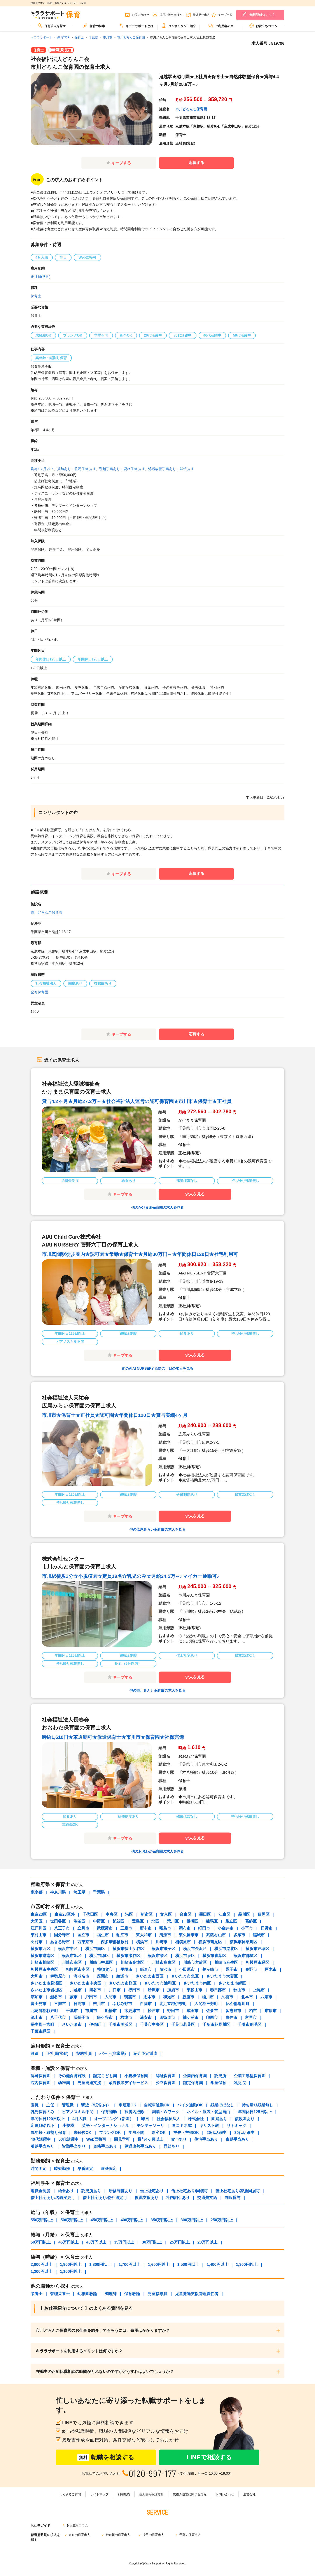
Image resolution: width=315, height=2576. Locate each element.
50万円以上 (41, 2242)
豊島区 (138, 1921)
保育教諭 (132, 2294)
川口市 (115, 1990)
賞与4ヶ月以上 (42, 469)
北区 (155, 1921)
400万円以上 (132, 2220)
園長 (34, 2105)
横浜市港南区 (42, 1956)
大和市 (36, 1976)
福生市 (103, 1935)
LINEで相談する (209, 2457)
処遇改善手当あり (162, 469)
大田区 (36, 1921)
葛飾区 (251, 1921)
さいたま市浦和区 (160, 1983)
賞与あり (64, 469)
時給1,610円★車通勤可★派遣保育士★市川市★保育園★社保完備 (113, 1737)
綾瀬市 (122, 1976)
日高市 (79, 2004)
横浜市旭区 (72, 1956)
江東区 (224, 1914)
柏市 (253, 2011)
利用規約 (124, 2494)
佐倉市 (212, 2011)
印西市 (212, 2017)
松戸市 (153, 2011)
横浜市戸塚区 (257, 1949)
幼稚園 (64, 2083)
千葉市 (72, 2011)
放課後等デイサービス (128, 2083)
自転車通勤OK (157, 2105)
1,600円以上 (159, 2264)
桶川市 (208, 1997)
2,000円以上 (41, 2264)
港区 (129, 1914)
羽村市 (36, 1942)
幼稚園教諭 (87, 2294)
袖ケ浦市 (190, 2017)
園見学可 (122, 2139)
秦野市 (251, 1969)
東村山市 (38, 1935)
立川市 (83, 1928)
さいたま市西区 (149, 1976)
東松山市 (194, 1990)
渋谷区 (79, 1921)
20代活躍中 (216, 2132)
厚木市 (270, 1969)
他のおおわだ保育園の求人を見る (157, 1851)
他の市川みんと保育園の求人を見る (158, 1690)
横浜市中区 (68, 1949)
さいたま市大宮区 (222, 1976)
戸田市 (91, 1997)
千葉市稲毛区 (249, 2024)
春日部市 (218, 1990)
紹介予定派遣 (145, 2053)
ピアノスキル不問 (77, 2112)
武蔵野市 (105, 1928)
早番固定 (85, 2168)
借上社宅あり (152, 2191)
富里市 (251, 2017)
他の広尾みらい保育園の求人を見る (158, 1529)
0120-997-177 (152, 2473)
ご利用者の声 (220, 25)
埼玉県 (79, 1892)
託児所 (220, 2076)
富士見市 (38, 2004)
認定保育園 (193, 2083)
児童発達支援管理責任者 (196, 2294)
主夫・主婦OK (186, 2132)
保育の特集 (94, 25)
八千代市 (58, 2017)
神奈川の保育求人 (118, 2534)
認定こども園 (105, 2076)
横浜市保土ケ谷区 (128, 1949)
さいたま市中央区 (85, 1983)
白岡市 (146, 2004)
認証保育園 (165, 2076)
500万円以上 (72, 2220)
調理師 (111, 2294)
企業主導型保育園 (249, 2076)
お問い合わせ (140, 14)
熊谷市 (95, 1990)
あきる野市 (60, 1942)
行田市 (134, 1990)
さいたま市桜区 (122, 1983)
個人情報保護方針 (151, 2494)
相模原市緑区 (257, 1962)
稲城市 (259, 1935)
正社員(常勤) (41, 276)
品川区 (244, 1914)
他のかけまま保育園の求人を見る (157, 1207)
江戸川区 (38, 1928)
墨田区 (205, 1914)
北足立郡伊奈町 (173, 2004)
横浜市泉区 (185, 1956)
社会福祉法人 (168, 2119)
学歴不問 (136, 2132)
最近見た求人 (201, 14)
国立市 (83, 1935)
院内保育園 (40, 2083)
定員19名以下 (43, 2125)
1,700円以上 (129, 2264)
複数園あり (244, 2119)
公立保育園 (165, 2083)
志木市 (149, 1997)
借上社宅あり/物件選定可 (105, 2198)
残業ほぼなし (222, 2105)
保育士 (36, 296)
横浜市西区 (40, 1949)
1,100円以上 (71, 2271)
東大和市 (144, 1935)
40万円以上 (96, 2242)
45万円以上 (68, 2242)
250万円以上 (222, 2220)
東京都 (36, 1892)
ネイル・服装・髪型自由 (208, 2112)
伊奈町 (95, 2024)
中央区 (111, 1914)
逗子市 (232, 1969)
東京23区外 (64, 1914)
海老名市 (81, 1976)
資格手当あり (134, 469)
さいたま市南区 (197, 1983)
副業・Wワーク (165, 2112)
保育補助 (109, 2112)
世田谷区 (58, 1921)
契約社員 (84, 2053)
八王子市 (62, 1928)
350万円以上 (161, 2220)
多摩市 (239, 1935)
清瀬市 (165, 1935)
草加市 (36, 1997)
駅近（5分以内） (96, 2105)
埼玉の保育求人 (153, 2534)
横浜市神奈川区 (243, 1942)
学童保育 (218, 2083)
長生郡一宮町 (42, 2024)
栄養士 (36, 2294)
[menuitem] (52, 27)
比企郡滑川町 (237, 2004)
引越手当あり (109, 469)
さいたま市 (72, 2024)
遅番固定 (109, 2168)
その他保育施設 (72, 2076)
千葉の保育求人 (190, 2534)
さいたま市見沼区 (46, 1983)
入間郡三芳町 (206, 2004)
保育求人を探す (52, 25)
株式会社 (196, 2119)
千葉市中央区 (152, 2024)
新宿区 (146, 1914)
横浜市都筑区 (245, 1956)
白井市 (231, 2017)
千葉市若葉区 (183, 2024)
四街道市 (167, 2017)
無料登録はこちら (262, 15)
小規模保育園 (136, 2076)
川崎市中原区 (101, 1962)
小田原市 (187, 1969)
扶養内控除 (134, 2112)
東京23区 (39, 1914)
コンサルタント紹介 (179, 25)
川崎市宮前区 (195, 1962)
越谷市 (56, 1997)
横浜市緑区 (99, 1956)
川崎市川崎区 (42, 1962)
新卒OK (159, 2132)
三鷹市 (126, 1928)
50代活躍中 (68, 2139)
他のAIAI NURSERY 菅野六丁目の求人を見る (157, 1368)
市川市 (91, 2011)
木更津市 (132, 2011)
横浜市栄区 (158, 1956)
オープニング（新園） (113, 2119)
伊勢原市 (58, 1976)
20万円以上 (207, 2242)
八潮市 (266, 1997)
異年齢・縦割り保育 (48, 2132)
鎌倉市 (146, 1969)
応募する (196, 163)
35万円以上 (124, 2242)
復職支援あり (146, 2198)
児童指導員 (157, 2294)
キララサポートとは (136, 25)
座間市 (103, 1976)
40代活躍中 (41, 2139)
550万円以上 (42, 2220)
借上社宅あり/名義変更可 (53, 2198)
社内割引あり (178, 2198)
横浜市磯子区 (163, 1949)
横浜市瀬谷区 (128, 1956)
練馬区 (212, 1921)
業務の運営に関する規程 (189, 2494)
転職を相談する (105, 2457)
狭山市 (239, 1990)
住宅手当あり (85, 469)
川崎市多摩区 (163, 1962)
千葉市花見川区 (216, 2024)
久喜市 (227, 1997)
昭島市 (165, 1928)
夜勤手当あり (237, 2139)
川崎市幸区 (72, 1962)
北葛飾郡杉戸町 (44, 2011)
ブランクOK (110, 2132)
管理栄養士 (60, 2294)
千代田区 (90, 1914)
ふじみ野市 (122, 2004)
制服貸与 (232, 2198)
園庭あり (219, 2119)
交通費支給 (207, 2198)
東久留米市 (188, 1935)
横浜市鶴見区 (210, 1942)
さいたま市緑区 (232, 1983)
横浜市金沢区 (195, 1949)
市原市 (270, 2011)
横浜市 (142, 1942)
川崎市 (161, 1942)
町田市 (204, 1928)
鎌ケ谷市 (105, 2017)
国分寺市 (62, 1935)
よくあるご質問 (70, 2494)
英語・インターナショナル (105, 2125)
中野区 (99, 1921)
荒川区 (173, 1921)
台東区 (185, 1914)
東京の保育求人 (79, 2534)
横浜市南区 (95, 1949)
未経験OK (82, 2132)
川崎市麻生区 (226, 1962)
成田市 (192, 2011)
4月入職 (79, 2119)
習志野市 (233, 2011)
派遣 (34, 2053)
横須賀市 (105, 1969)
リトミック (236, 2125)
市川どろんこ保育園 (191, 109)
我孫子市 (81, 2017)
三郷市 (60, 2004)
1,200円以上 (41, 2271)
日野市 (267, 1928)
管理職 (68, 2105)
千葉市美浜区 (120, 2024)
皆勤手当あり (74, 2146)
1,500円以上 (188, 2264)
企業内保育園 (195, 2076)
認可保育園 (39, 992)
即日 (145, 2119)
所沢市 (153, 1990)
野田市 (173, 2011)
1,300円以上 (247, 2264)
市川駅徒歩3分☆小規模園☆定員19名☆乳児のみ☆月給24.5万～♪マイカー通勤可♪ (130, 1576)
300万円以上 (191, 2220)
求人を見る (195, 1194)
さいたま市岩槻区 (46, 1990)
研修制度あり (120, 2191)
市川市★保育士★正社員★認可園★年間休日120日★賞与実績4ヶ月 (114, 1415)
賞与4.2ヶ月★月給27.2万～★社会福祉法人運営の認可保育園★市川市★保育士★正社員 (136, 1101)
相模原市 (183, 1942)
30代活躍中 (244, 2132)
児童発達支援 (89, 2083)
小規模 (68, 2125)
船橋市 (111, 2011)
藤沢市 (165, 1969)
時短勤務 (62, 2168)
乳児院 (240, 2083)
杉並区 (118, 1921)
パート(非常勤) (113, 2053)
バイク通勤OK (190, 2105)
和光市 (169, 1997)
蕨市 (73, 1997)
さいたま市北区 (185, 1976)
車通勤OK (127, 2105)
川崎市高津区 (132, 1962)
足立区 (231, 1921)
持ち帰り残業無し (257, 2105)
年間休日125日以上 (255, 2112)
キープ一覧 (225, 14)
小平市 (247, 1928)
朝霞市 (130, 1997)
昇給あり (187, 469)
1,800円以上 (100, 2264)
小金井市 (225, 1928)
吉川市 (99, 2004)
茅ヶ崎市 (210, 1969)
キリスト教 (209, 2125)
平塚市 (126, 1969)
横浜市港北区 (226, 1949)
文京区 (166, 1914)
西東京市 (85, 1942)
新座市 (188, 1997)
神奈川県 (58, 1892)
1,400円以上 (217, 2264)
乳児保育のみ (42, 2112)
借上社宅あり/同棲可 (189, 2191)
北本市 (247, 1997)
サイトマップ (99, 2494)
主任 (50, 2105)
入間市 (110, 1997)
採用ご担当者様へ (170, 14)
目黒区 (264, 1914)
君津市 (126, 2017)
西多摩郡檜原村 (114, 1942)
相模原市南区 (77, 1969)
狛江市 (122, 1935)
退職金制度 (40, 2191)
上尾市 (259, 1990)
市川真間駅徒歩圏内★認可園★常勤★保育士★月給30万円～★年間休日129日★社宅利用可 (140, 1254)
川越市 (76, 1990)
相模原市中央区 (44, 1969)
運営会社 (249, 2494)
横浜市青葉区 (214, 1956)
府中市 (146, 1928)
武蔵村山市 (216, 1935)
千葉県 (99, 1892)
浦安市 (146, 2017)
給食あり (66, 2191)
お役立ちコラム (263, 25)
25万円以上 (180, 2242)
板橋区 (192, 1921)
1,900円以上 (71, 2264)
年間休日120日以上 (48, 2119)
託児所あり (91, 2191)
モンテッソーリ (150, 2125)
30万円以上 (152, 2242)
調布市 (185, 1928)
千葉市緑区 (40, 2031)
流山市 (36, 2017)
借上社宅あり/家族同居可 (237, 2191)
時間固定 (38, 2168)
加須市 (173, 1990)
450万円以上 (102, 2220)
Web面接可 (96, 2139)
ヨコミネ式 (182, 2125)
